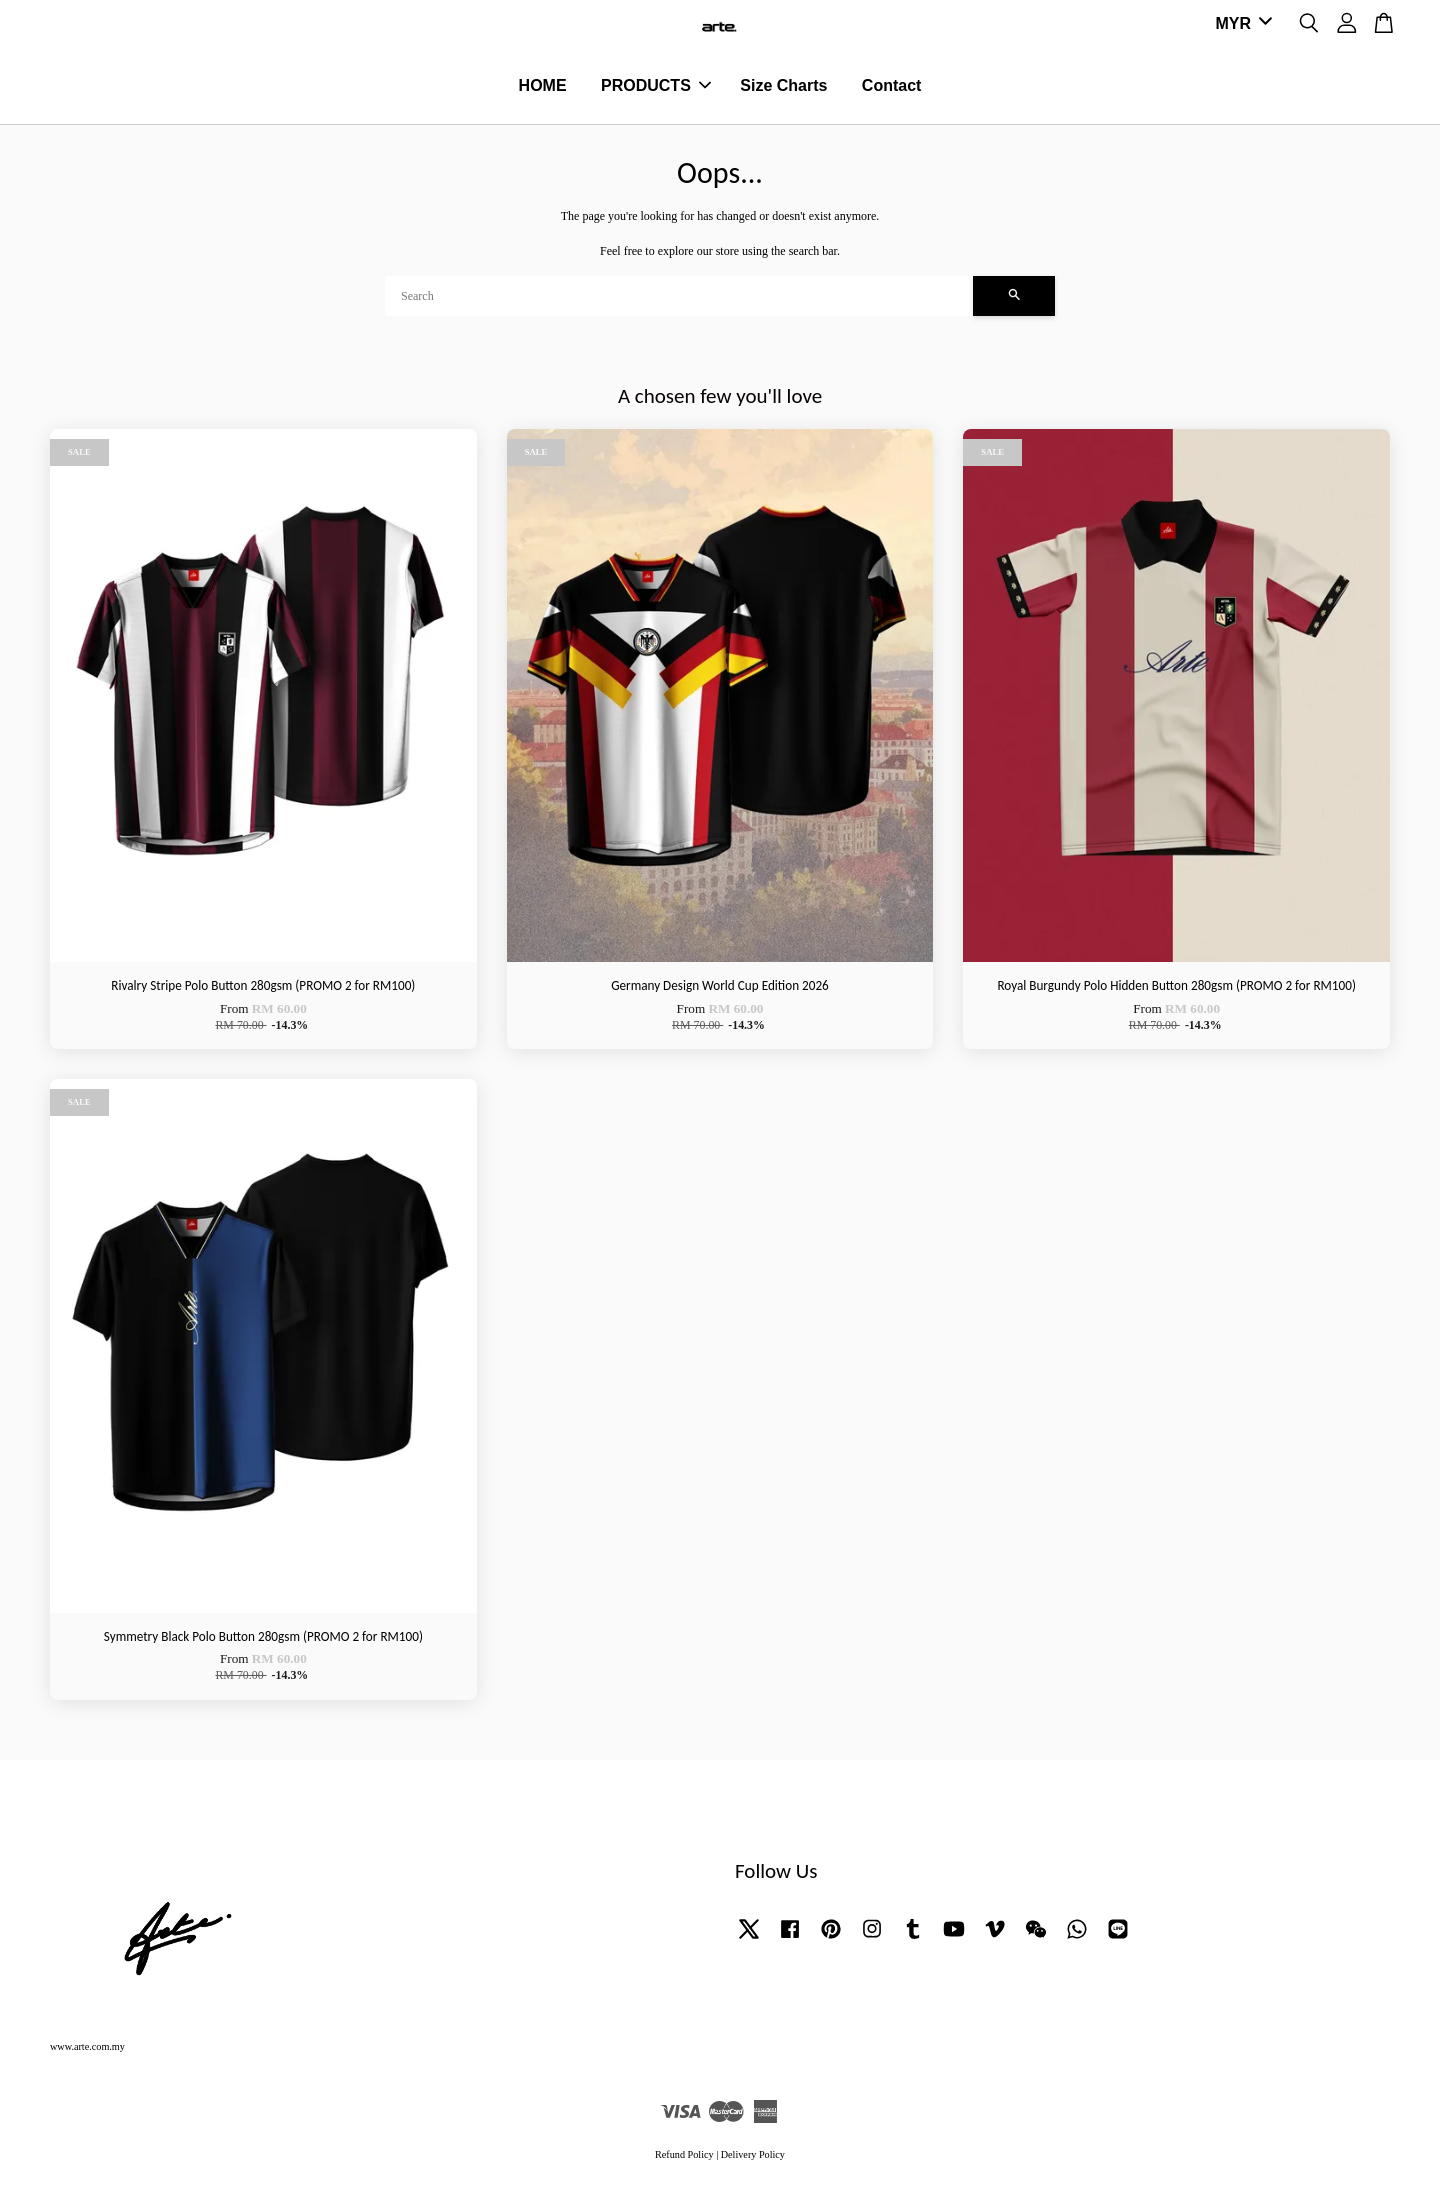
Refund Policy (684, 2156)
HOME (543, 86)
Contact (892, 86)
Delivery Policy (753, 2156)
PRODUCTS (656, 86)
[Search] (679, 298)
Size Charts (783, 86)
